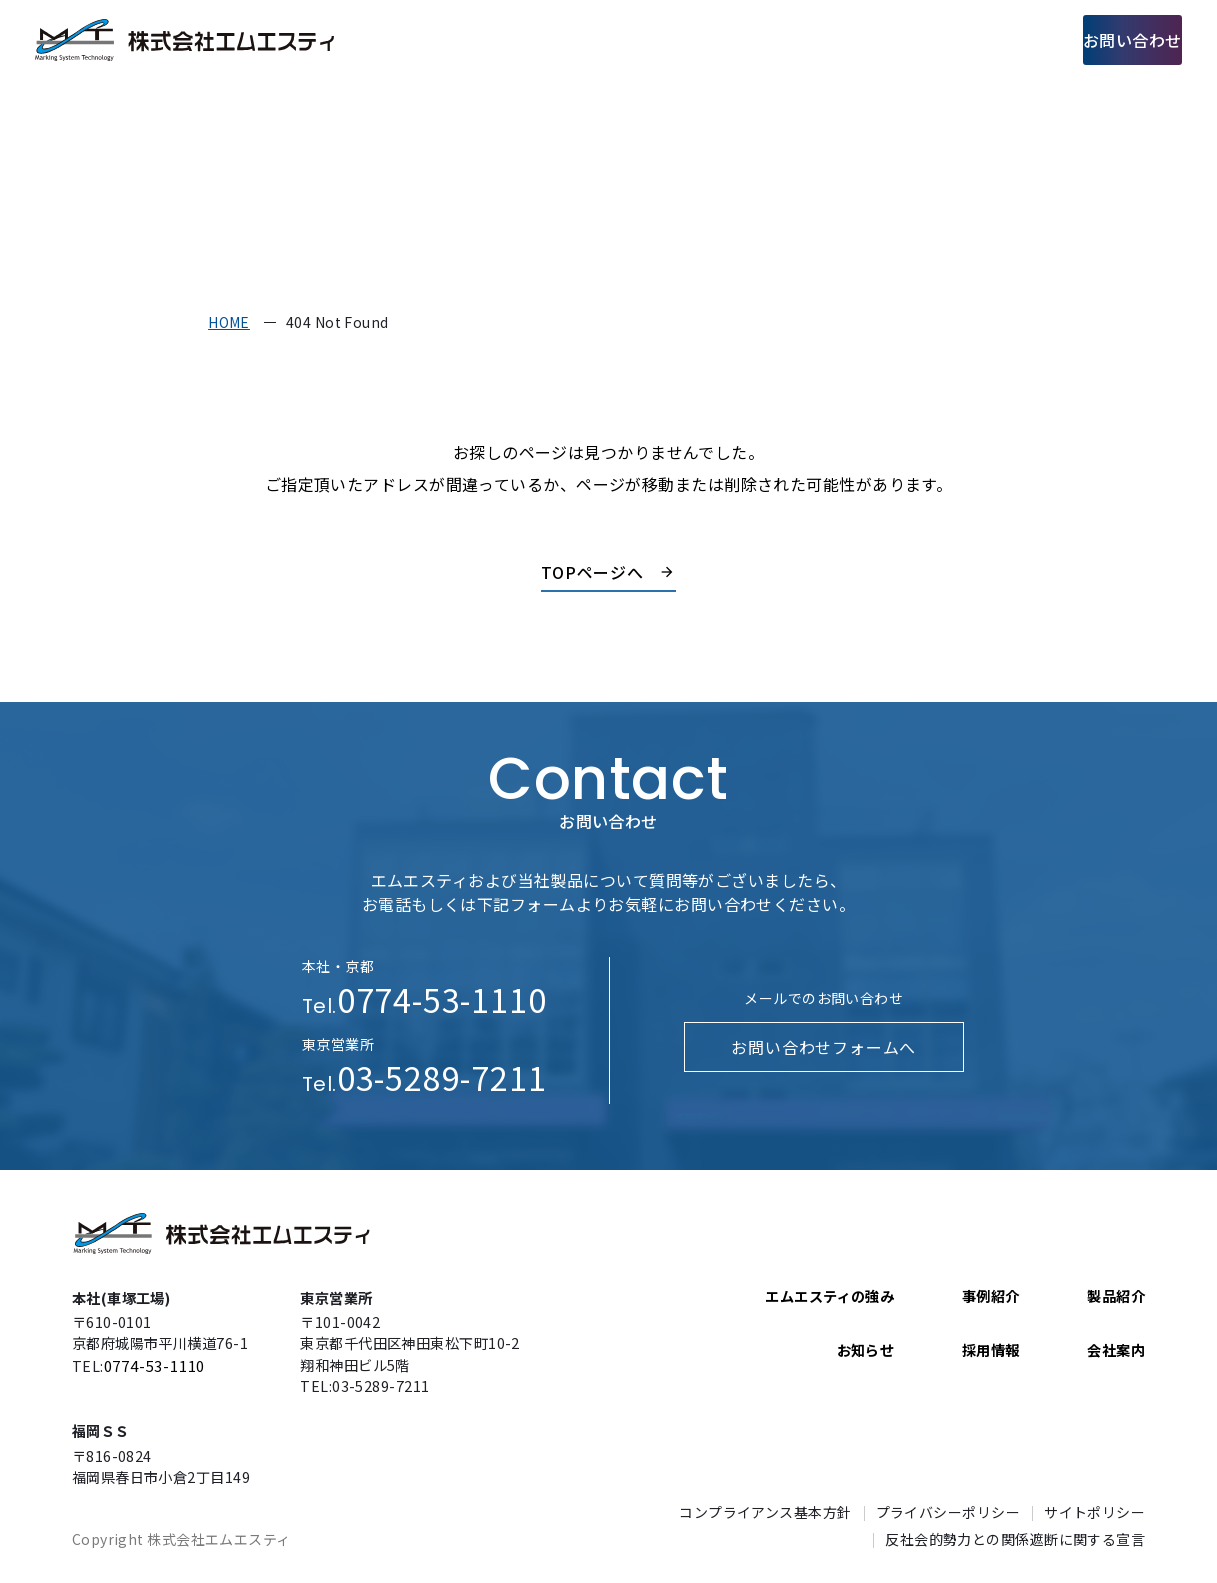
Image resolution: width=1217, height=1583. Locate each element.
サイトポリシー (1094, 1512)
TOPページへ (593, 572)
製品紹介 (695, 39)
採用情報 (976, 39)
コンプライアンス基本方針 (765, 1512)
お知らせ (866, 1350)
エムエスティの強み (560, 39)
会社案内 (882, 39)
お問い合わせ (1109, 39)
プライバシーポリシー (948, 1512)
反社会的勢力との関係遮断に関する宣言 (1015, 1539)
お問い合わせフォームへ (823, 1047)
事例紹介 (789, 39)
